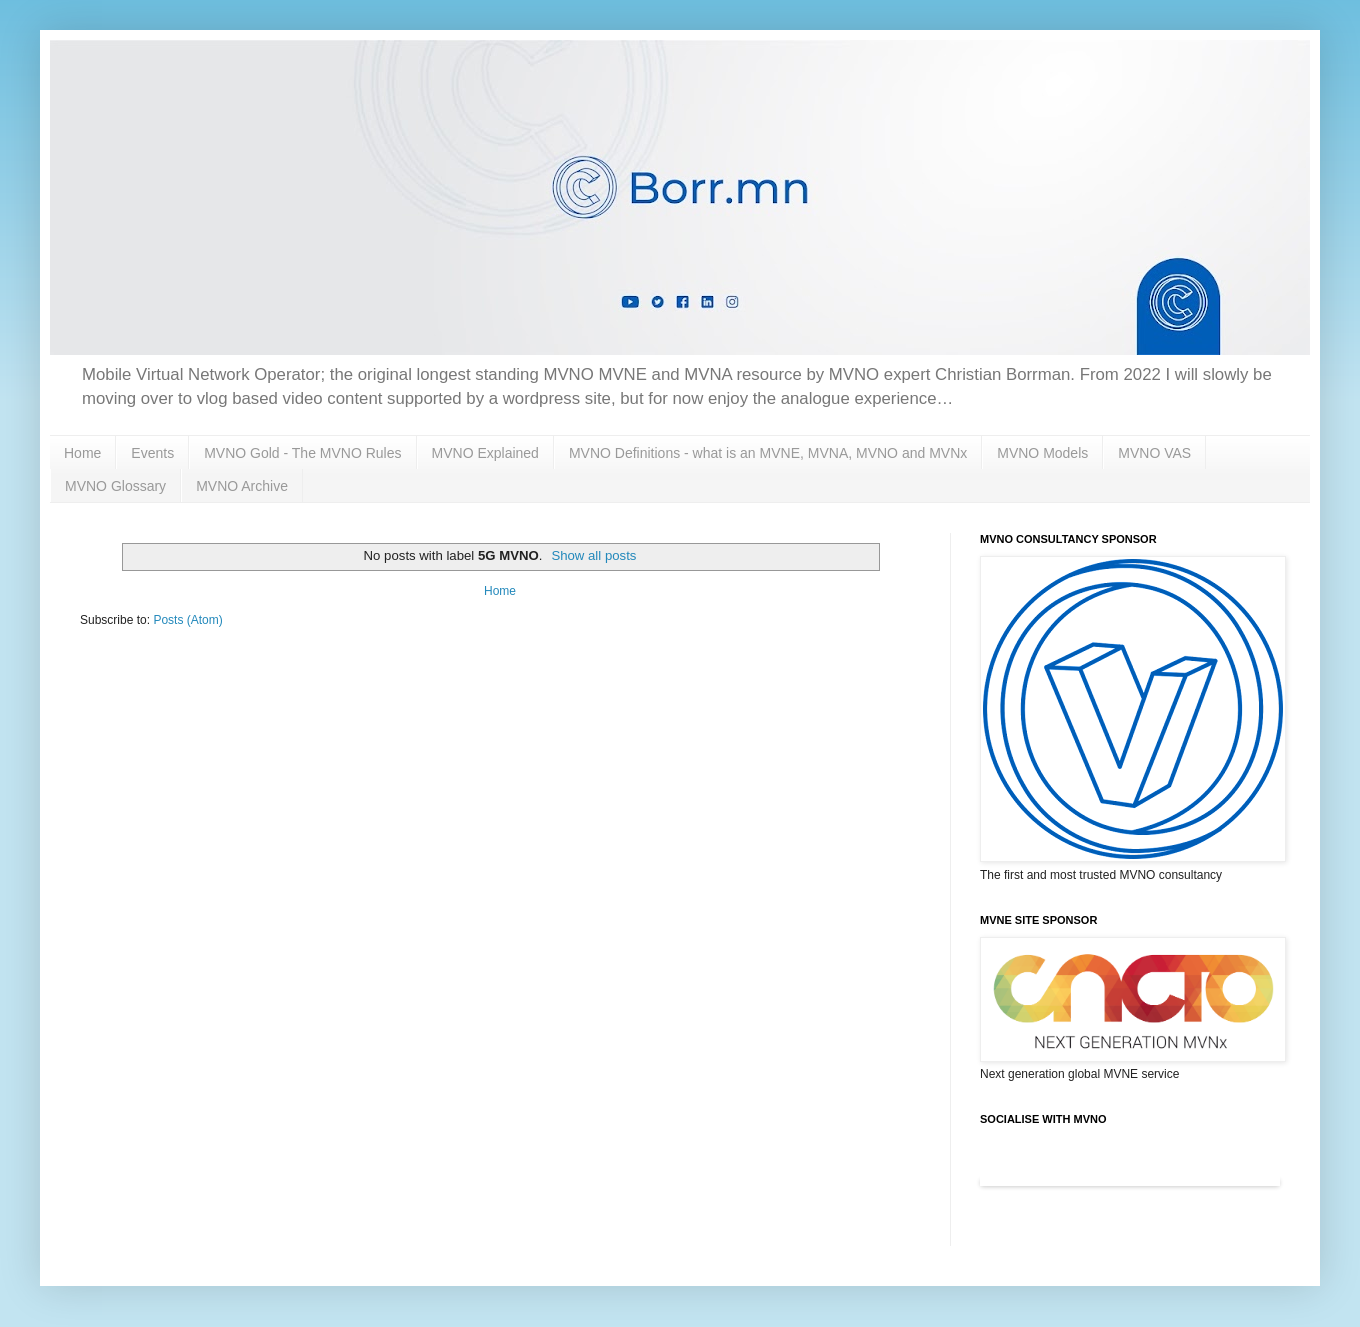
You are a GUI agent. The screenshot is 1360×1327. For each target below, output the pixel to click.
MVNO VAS (1154, 453)
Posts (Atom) (187, 620)
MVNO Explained (485, 453)
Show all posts (593, 555)
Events (152, 453)
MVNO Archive (242, 486)
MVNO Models (1042, 453)
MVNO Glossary (115, 486)
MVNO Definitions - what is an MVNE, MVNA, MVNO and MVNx (768, 453)
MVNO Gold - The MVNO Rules (302, 453)
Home (82, 453)
